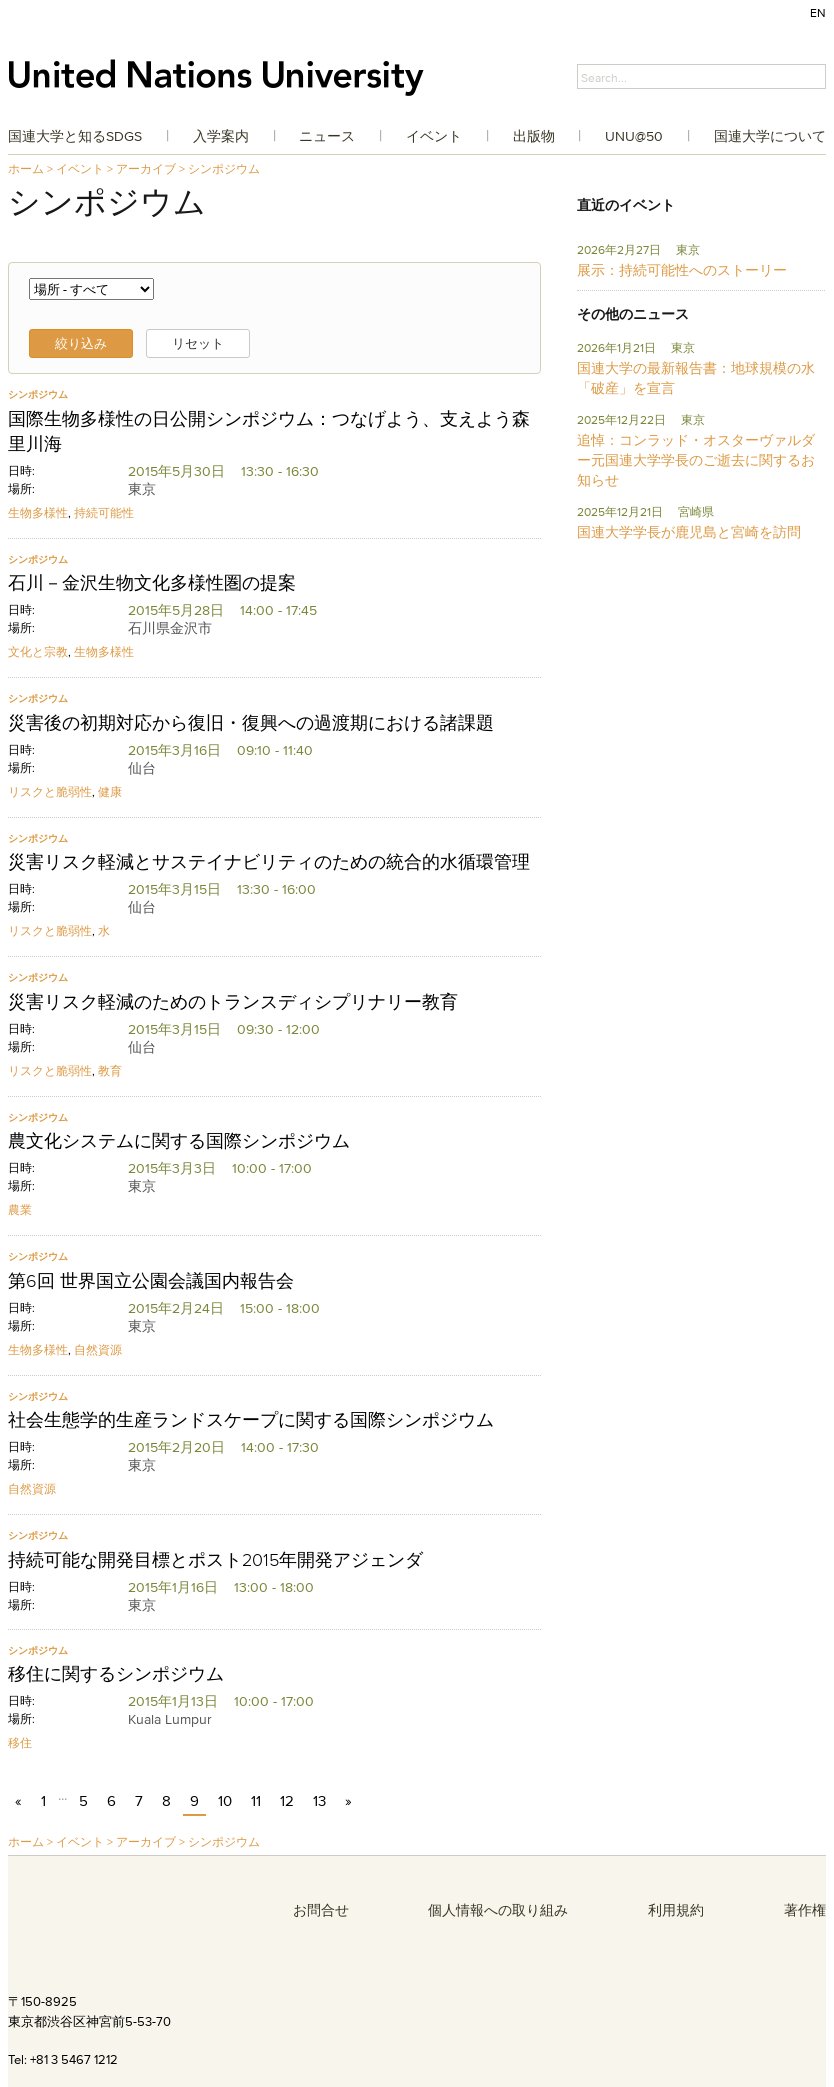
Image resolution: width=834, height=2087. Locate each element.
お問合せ (321, 1910)
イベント (434, 136)
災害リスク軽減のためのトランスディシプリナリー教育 (233, 1002)
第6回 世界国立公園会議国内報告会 (151, 1281)
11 (256, 1800)
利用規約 (676, 1910)
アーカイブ (146, 168)
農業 (20, 1209)
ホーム (26, 168)
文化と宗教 (38, 651)
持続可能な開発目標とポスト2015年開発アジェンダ (215, 1560)
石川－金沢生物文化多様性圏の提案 (152, 583)
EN (818, 12)
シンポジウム (224, 168)
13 (319, 1800)
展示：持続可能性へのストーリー (682, 270)
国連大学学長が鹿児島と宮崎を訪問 (689, 532)
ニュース (327, 136)
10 (225, 1800)
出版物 (534, 136)
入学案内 (221, 136)
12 (287, 1800)
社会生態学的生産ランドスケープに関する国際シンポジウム (251, 1420)
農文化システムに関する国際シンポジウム (179, 1141)
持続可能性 (104, 512)
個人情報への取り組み (498, 1910)
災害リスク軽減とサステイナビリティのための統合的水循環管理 (269, 862)
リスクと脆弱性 (50, 791)
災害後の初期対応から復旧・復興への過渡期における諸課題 (251, 723)
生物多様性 (38, 512)
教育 (110, 1070)
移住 (20, 1742)
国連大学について (770, 136)
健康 (110, 791)
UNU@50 (634, 136)
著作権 (805, 1910)
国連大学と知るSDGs (75, 136)
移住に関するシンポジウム (116, 1674)
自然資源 (98, 1349)
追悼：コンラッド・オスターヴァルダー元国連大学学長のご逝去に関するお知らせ (696, 460)
